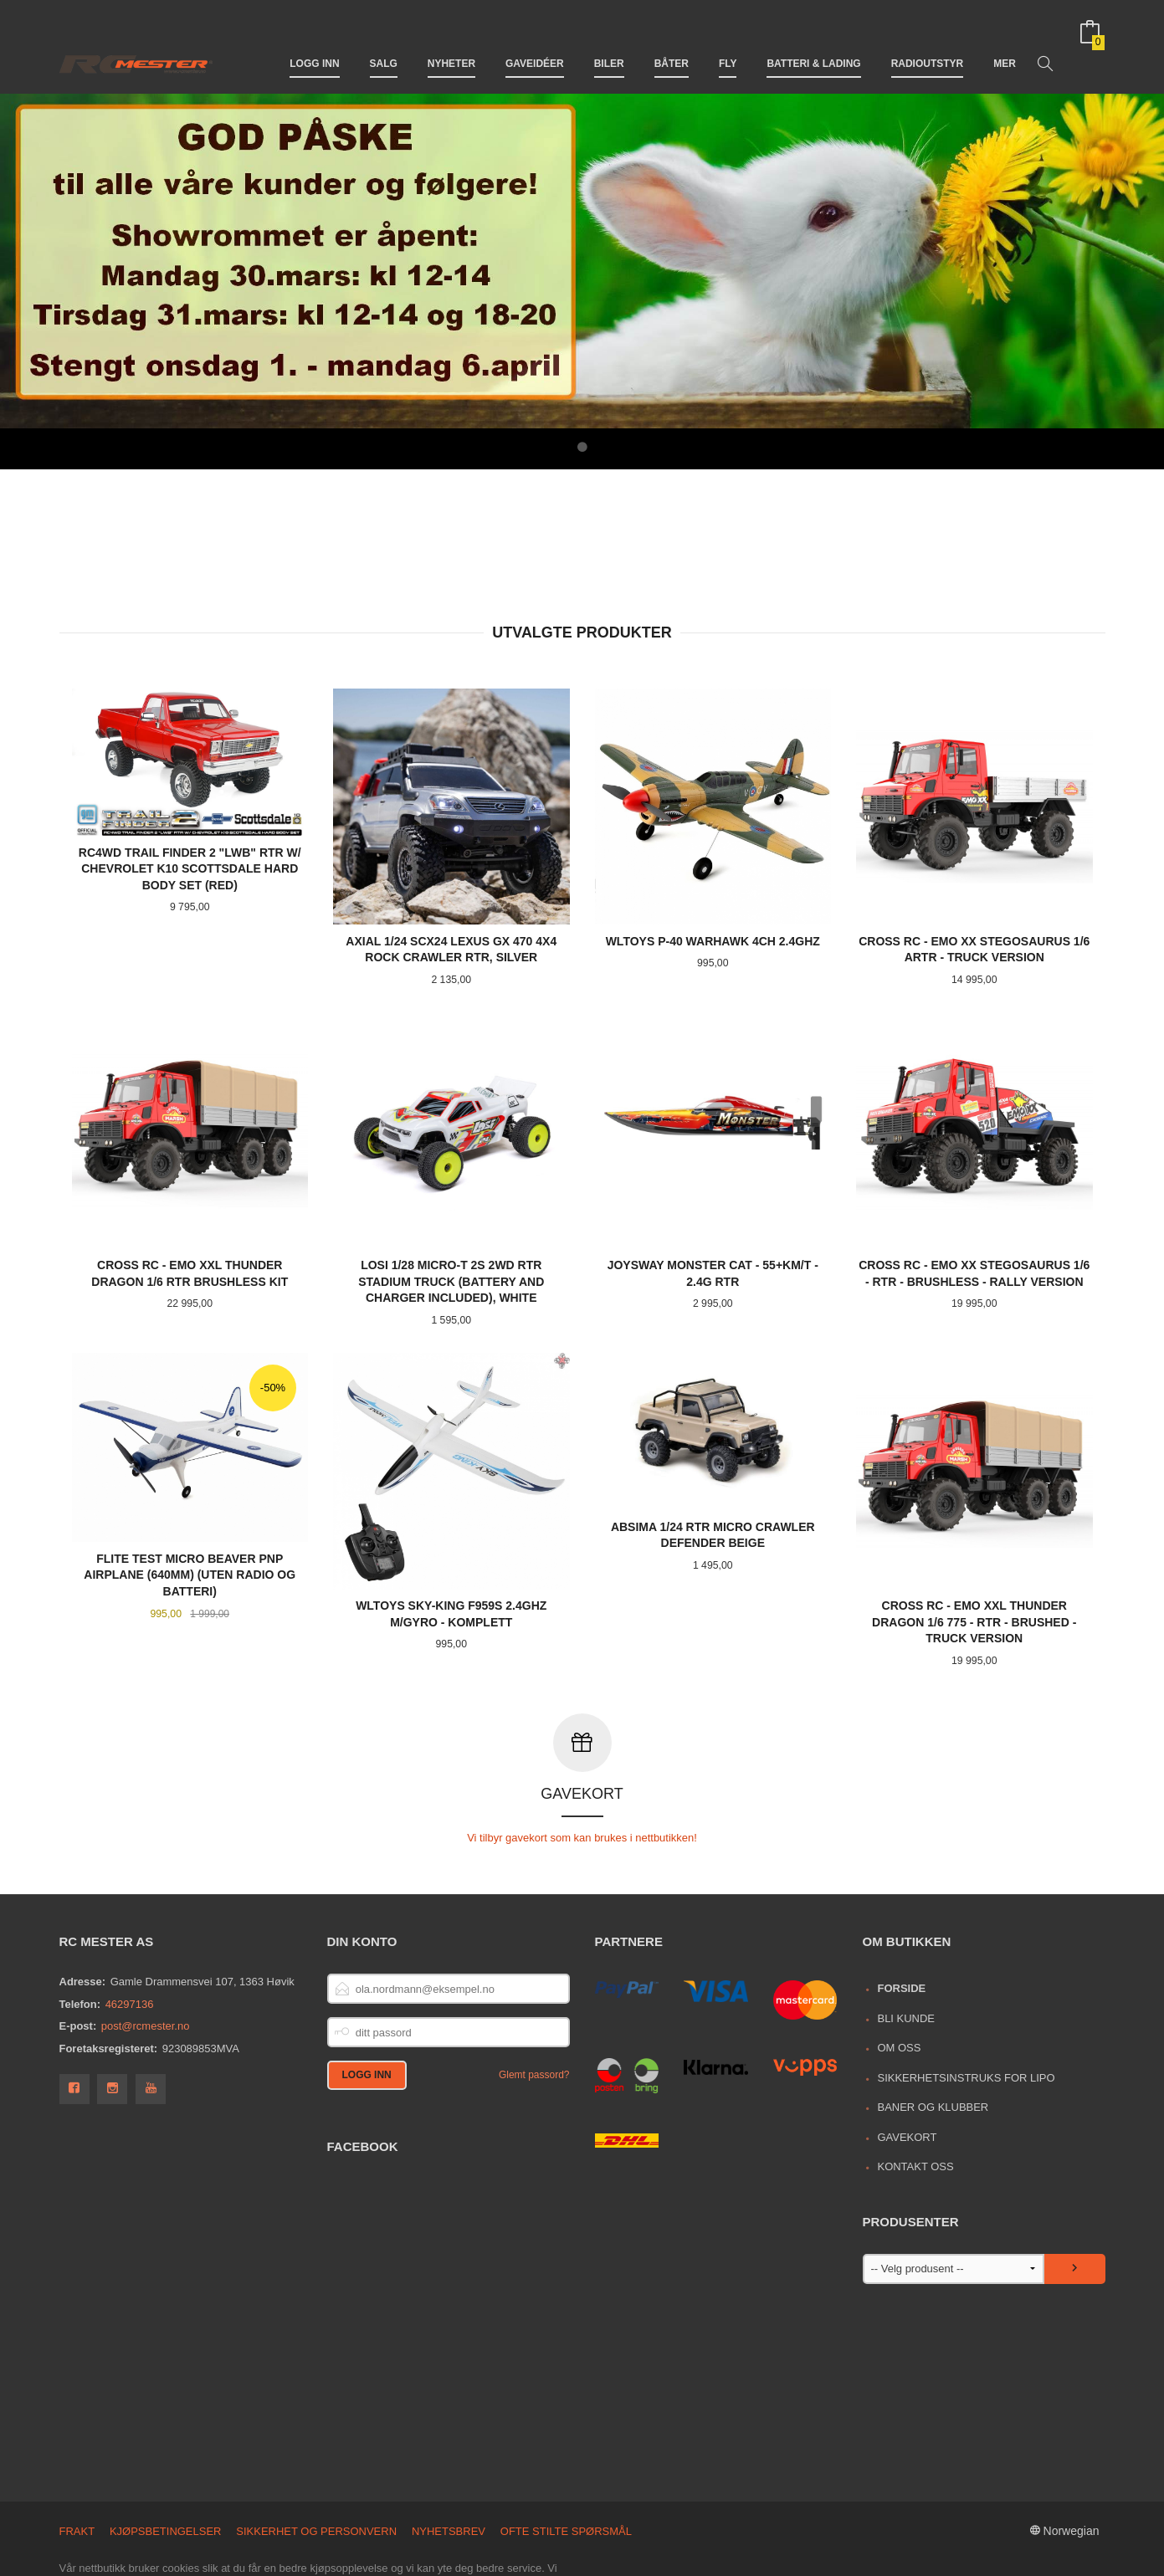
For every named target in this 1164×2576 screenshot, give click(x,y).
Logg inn (314, 40)
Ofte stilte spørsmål (566, 2458)
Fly (728, 40)
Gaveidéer (534, 40)
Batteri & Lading (813, 40)
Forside (901, 1915)
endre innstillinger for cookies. (465, 2528)
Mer (1004, 40)
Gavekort (906, 2064)
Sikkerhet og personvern (316, 2458)
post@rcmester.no (145, 1953)
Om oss (898, 1975)
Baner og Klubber (932, 2034)
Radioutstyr (927, 40)
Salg (383, 40)
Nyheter (451, 40)
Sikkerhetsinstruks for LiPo (965, 2005)
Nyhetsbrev (448, 2458)
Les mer (347, 2528)
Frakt (77, 2458)
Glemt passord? (534, 2002)
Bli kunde (906, 1945)
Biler (609, 40)
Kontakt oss (915, 2093)
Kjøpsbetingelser (166, 2458)
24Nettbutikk (150, 2556)
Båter (671, 40)
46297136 (129, 1931)
